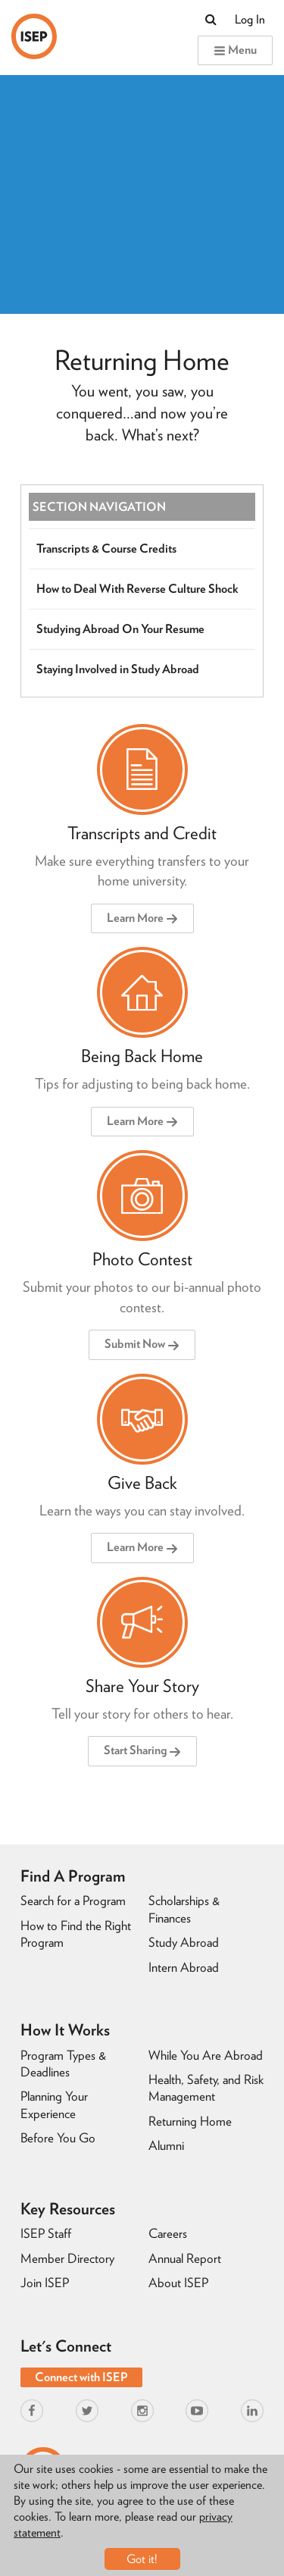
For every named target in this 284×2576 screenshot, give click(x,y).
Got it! (142, 2559)
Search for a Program (73, 1900)
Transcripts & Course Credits (106, 548)
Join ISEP (44, 2282)
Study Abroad (183, 1942)
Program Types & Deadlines (63, 2063)
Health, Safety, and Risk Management (206, 2088)
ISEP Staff (45, 2233)
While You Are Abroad (205, 2055)
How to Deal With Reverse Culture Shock (137, 588)
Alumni (166, 2145)
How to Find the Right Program (75, 1934)
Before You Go (57, 2137)
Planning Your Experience (54, 2104)
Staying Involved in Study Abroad (117, 669)
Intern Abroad (183, 1967)
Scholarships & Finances (184, 1909)
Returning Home (190, 2121)
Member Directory (67, 2258)
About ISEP (178, 2282)
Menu (235, 49)
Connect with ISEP (81, 2377)
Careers (167, 2233)
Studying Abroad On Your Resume (120, 629)
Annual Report (184, 2258)
